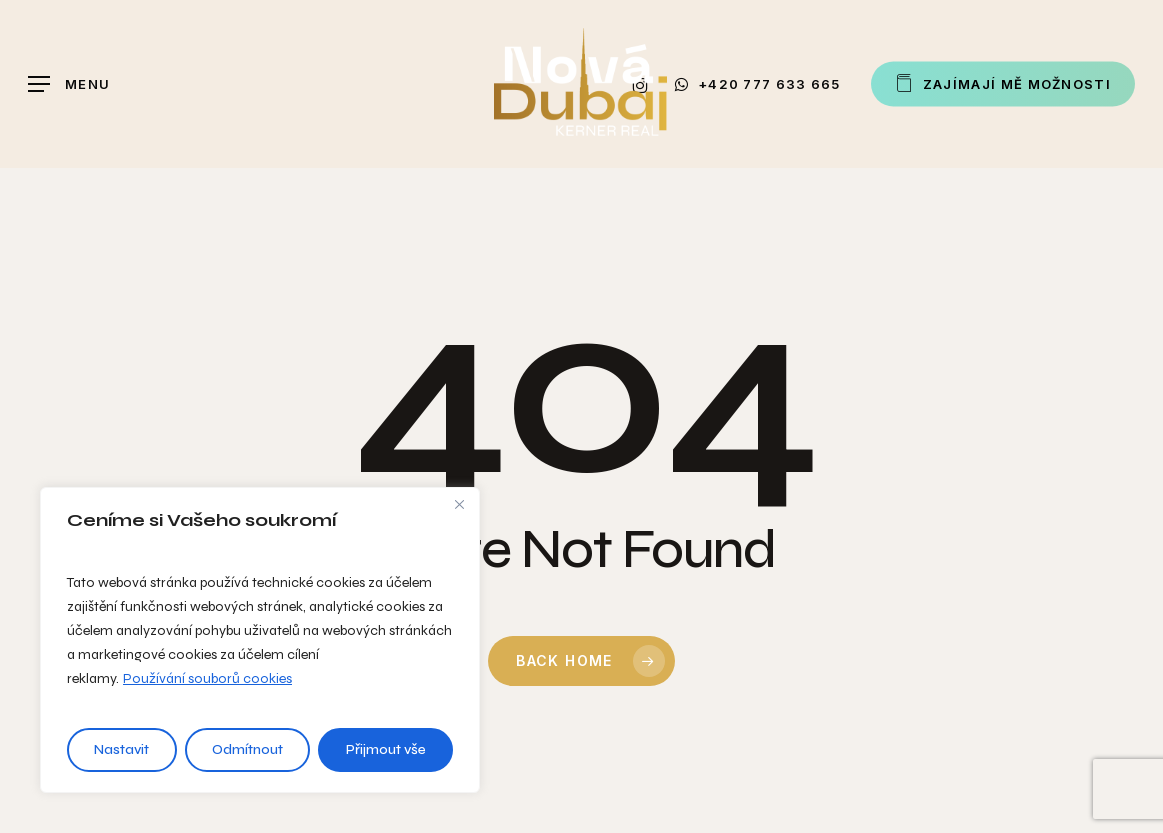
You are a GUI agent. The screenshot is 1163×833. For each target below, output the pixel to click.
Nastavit (121, 749)
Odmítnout (247, 749)
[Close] (459, 504)
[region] (260, 640)
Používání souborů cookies (207, 678)
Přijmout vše (386, 749)
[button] (69, 84)
